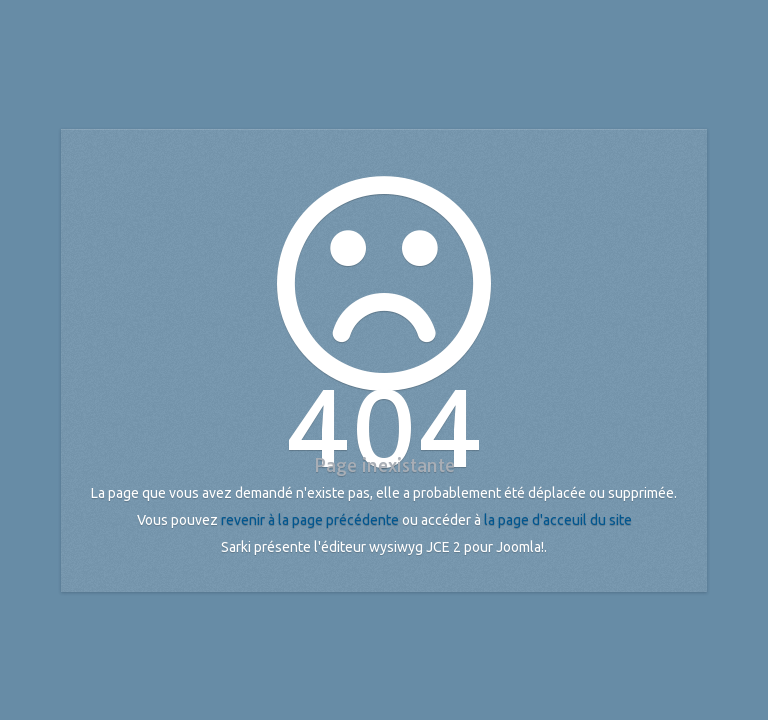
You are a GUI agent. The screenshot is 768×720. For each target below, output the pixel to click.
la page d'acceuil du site (558, 520)
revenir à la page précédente (310, 520)
